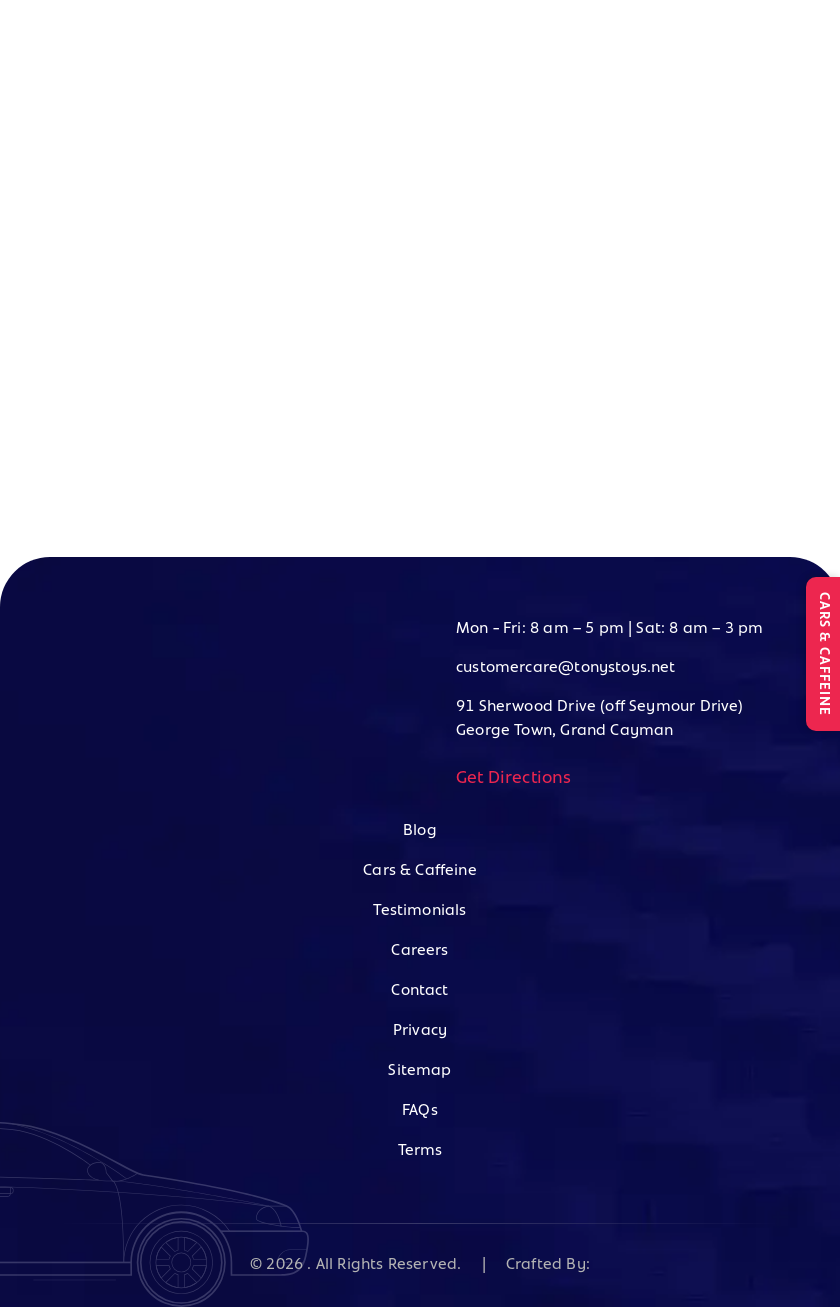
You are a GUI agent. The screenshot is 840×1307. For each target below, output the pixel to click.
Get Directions (514, 778)
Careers (419, 951)
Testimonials (419, 911)
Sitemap (419, 1071)
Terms (420, 1151)
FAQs (420, 1111)
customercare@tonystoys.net (566, 668)
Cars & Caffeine (420, 871)
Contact (419, 991)
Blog (420, 831)
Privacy (420, 1031)
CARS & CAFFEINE (823, 654)
